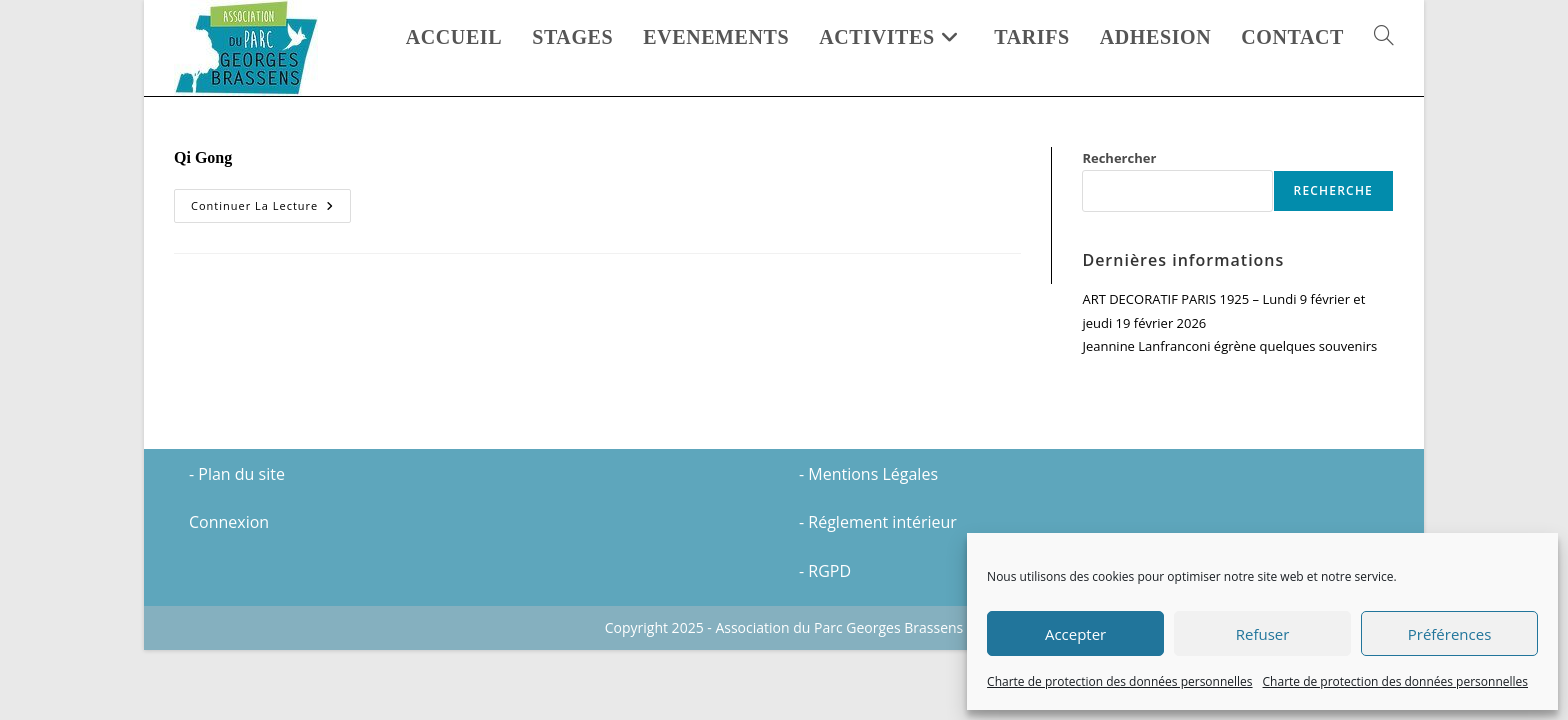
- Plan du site (237, 544)
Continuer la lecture (271, 209)
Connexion (229, 592)
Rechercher (1119, 158)
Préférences (1450, 634)
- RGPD (825, 641)
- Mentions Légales (868, 544)
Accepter (1075, 634)
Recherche (1333, 190)
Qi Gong (203, 157)
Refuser (1263, 634)
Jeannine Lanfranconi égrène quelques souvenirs (1229, 346)
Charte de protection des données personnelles (1119, 681)
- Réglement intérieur (878, 592)
